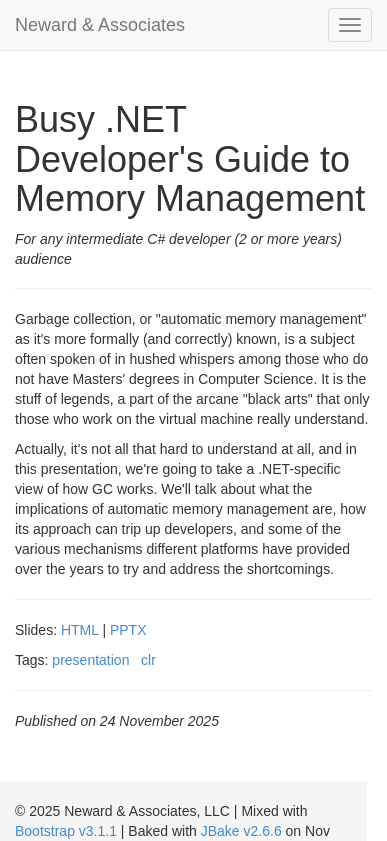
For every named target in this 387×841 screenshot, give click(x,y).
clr (148, 660)
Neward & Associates (100, 25)
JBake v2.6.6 (241, 831)
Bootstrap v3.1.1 (66, 831)
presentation (90, 660)
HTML (80, 630)
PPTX (128, 630)
